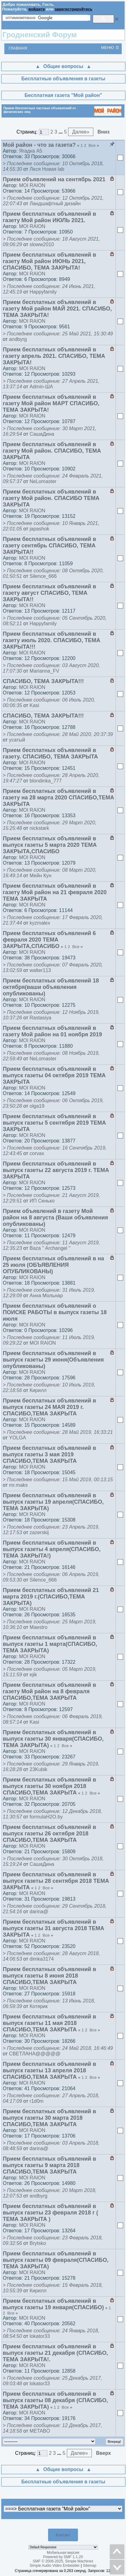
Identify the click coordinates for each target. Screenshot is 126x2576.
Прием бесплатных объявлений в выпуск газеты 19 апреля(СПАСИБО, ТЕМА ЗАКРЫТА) (53, 1501)
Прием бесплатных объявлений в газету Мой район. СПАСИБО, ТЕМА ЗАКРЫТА (52, 450)
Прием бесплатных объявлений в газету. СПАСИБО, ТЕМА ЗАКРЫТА (50, 753)
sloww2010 (42, 244)
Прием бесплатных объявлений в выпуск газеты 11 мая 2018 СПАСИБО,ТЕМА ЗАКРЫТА (49, 2023)
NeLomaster (43, 481)
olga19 (37, 1106)
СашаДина (42, 434)
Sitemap (89, 2565)
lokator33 (40, 2336)
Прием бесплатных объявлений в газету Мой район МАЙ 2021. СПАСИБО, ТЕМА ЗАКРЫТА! (57, 308)
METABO (40, 2431)
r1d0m (36, 2101)
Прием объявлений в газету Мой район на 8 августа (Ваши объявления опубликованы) (55, 1217)
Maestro (38, 1627)
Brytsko (38, 2243)
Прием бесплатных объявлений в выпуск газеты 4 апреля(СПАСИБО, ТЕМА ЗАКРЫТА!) (52, 1549)
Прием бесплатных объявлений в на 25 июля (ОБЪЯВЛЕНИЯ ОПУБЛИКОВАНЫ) (53, 1264)
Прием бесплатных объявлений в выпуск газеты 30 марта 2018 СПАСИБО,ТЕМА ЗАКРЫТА (49, 2117)
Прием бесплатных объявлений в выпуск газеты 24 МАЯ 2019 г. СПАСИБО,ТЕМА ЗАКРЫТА (49, 1407)
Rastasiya (40, 1017)
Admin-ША (41, 386)
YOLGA (17, 1437)
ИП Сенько (42, 1200)
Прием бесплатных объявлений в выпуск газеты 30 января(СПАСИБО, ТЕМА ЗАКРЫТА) (53, 1738)
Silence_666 (43, 576)
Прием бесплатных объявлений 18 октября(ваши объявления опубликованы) (51, 987)
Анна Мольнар (46, 1295)
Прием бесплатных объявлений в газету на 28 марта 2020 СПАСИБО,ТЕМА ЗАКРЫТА (58, 797)
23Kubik (38, 1769)
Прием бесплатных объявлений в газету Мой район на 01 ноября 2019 (52, 1031)
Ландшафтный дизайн (55, 203)
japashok (39, 528)
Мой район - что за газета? (39, 145)
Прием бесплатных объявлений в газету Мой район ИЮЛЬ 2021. (49, 217)
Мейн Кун (40, 875)
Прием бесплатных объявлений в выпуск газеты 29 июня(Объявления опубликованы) (53, 1359)
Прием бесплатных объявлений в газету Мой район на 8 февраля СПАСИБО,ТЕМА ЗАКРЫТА (49, 1691)
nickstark (39, 828)
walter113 (40, 970)
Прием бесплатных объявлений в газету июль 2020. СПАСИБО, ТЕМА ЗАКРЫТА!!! (51, 640)
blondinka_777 (46, 780)
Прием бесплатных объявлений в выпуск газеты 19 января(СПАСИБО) (53, 2304)
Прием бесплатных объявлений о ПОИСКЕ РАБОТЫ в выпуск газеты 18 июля (55, 1312)
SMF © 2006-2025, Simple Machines (63, 2561)
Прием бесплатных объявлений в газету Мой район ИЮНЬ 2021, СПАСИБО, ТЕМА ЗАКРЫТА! (49, 261)
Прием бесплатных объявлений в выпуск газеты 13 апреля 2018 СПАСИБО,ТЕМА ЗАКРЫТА (49, 2070)
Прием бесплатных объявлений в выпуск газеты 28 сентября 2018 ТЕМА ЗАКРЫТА (56, 1880)
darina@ (39, 1911)
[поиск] (48, 18)
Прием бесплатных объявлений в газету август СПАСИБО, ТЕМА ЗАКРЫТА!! (49, 592)
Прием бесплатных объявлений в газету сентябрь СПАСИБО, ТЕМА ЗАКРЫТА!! (49, 545)
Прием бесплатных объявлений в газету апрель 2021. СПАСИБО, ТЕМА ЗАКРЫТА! (54, 356)
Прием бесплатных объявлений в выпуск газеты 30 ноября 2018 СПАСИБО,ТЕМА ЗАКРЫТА (49, 1786)
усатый (17, 739)
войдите (36, 9)
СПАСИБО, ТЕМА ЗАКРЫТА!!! (43, 681)
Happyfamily (43, 291)
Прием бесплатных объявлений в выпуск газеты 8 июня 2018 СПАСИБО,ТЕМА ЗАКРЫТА (49, 1975)
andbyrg (18, 339)
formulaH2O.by (46, 1816)
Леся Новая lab (47, 169)
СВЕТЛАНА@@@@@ (34, 2053)
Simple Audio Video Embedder (55, 2565)
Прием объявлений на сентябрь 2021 (54, 179)
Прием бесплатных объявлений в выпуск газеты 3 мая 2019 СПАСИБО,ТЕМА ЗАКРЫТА (49, 1454)
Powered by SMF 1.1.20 (63, 2557)
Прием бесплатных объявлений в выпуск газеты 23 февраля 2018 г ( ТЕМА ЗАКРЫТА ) (50, 2212)
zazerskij (39, 1532)
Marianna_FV (44, 671)
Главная (18, 48)
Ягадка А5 (31, 151)
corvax (37, 1153)
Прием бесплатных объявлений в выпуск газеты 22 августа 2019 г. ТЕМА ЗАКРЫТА (56, 1170)
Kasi (34, 705)
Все (92, 145)
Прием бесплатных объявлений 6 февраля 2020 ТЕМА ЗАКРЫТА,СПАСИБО (49, 939)
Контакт (63, 2535)
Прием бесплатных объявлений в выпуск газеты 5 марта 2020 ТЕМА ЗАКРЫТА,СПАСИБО (50, 844)
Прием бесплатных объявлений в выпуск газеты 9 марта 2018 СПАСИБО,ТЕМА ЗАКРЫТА (49, 2165)
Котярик (39, 2006)
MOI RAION (32, 185)
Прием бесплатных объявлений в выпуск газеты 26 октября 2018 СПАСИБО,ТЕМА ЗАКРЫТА (49, 1833)
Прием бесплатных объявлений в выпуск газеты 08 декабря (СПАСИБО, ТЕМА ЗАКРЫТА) (55, 2400)
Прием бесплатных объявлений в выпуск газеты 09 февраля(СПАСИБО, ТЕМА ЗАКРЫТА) (55, 2260)
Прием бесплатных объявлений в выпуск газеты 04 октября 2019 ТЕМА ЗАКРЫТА (54, 1075)
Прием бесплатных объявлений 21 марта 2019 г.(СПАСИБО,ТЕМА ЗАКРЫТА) (51, 1596)
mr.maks (18, 1485)
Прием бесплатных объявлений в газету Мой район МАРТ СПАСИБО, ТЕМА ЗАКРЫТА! (51, 403)
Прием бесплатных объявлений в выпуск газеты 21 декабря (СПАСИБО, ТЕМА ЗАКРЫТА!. (55, 2352)
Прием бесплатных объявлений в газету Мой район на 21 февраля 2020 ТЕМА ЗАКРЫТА (55, 892)
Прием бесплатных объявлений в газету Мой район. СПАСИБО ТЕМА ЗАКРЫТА (51, 498)
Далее (80, 131)
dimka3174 (42, 1959)
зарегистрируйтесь (73, 9)
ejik (33, 1674)
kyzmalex (40, 923)
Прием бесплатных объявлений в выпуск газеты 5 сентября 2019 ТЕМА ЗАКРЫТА (54, 1122)
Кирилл (38, 1390)
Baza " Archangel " (50, 1248)
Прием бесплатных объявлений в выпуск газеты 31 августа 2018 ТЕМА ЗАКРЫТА (53, 1928)
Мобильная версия (63, 2552)
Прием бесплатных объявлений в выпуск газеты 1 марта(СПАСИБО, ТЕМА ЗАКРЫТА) (50, 1644)
